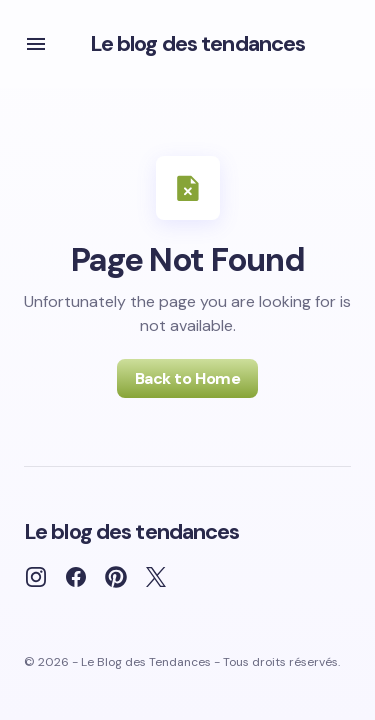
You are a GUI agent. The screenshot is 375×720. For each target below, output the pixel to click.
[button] (36, 44)
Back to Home (187, 378)
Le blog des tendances (198, 43)
